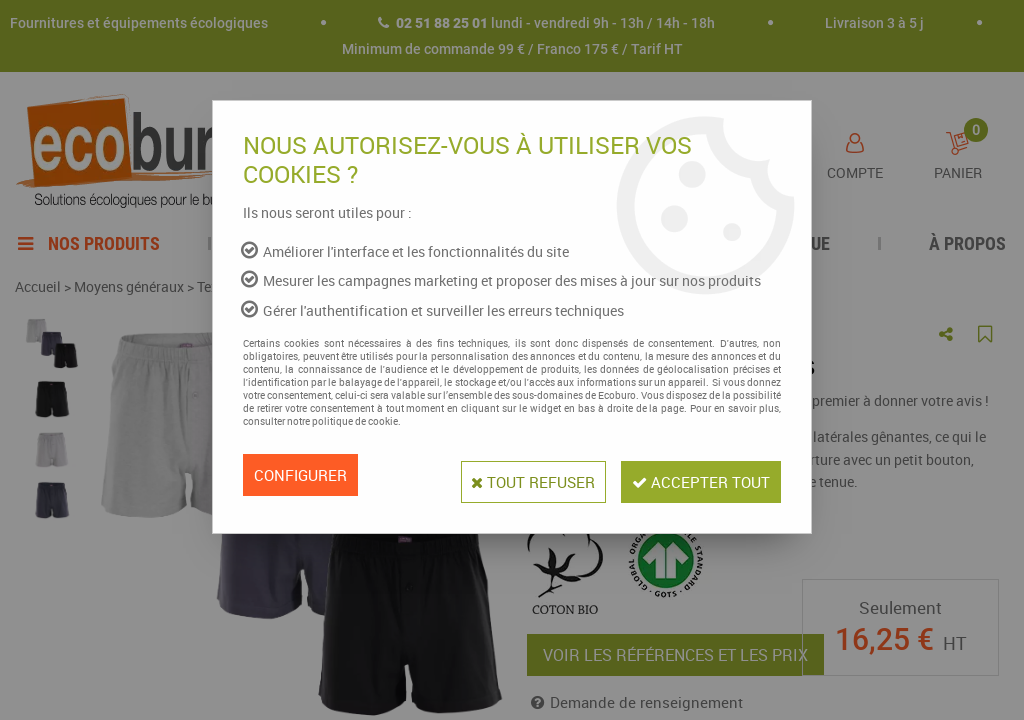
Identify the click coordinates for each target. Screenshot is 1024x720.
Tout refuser (510, 475)
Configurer (303, 475)
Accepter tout (694, 475)
